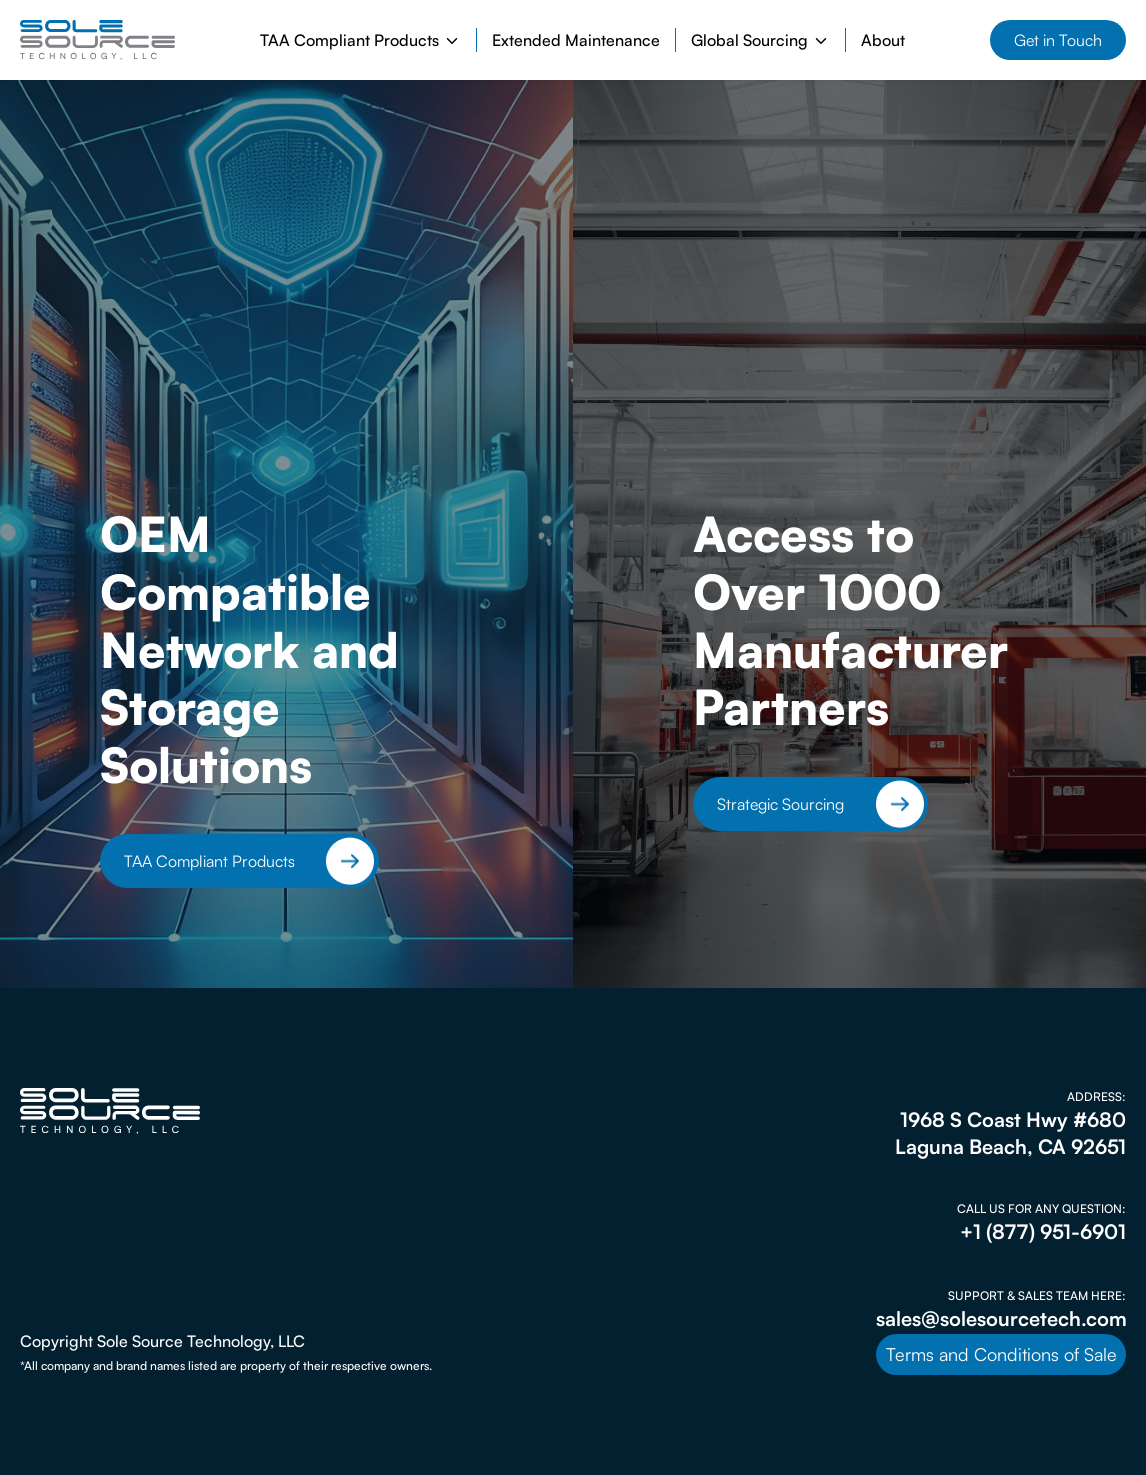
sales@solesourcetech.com (1001, 1318)
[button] (360, 40)
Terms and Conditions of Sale (1001, 1354)
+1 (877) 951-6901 (1043, 1231)
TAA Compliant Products (209, 861)
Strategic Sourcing (780, 804)
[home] (97, 40)
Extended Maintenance (576, 40)
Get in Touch (1058, 40)
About (883, 40)
